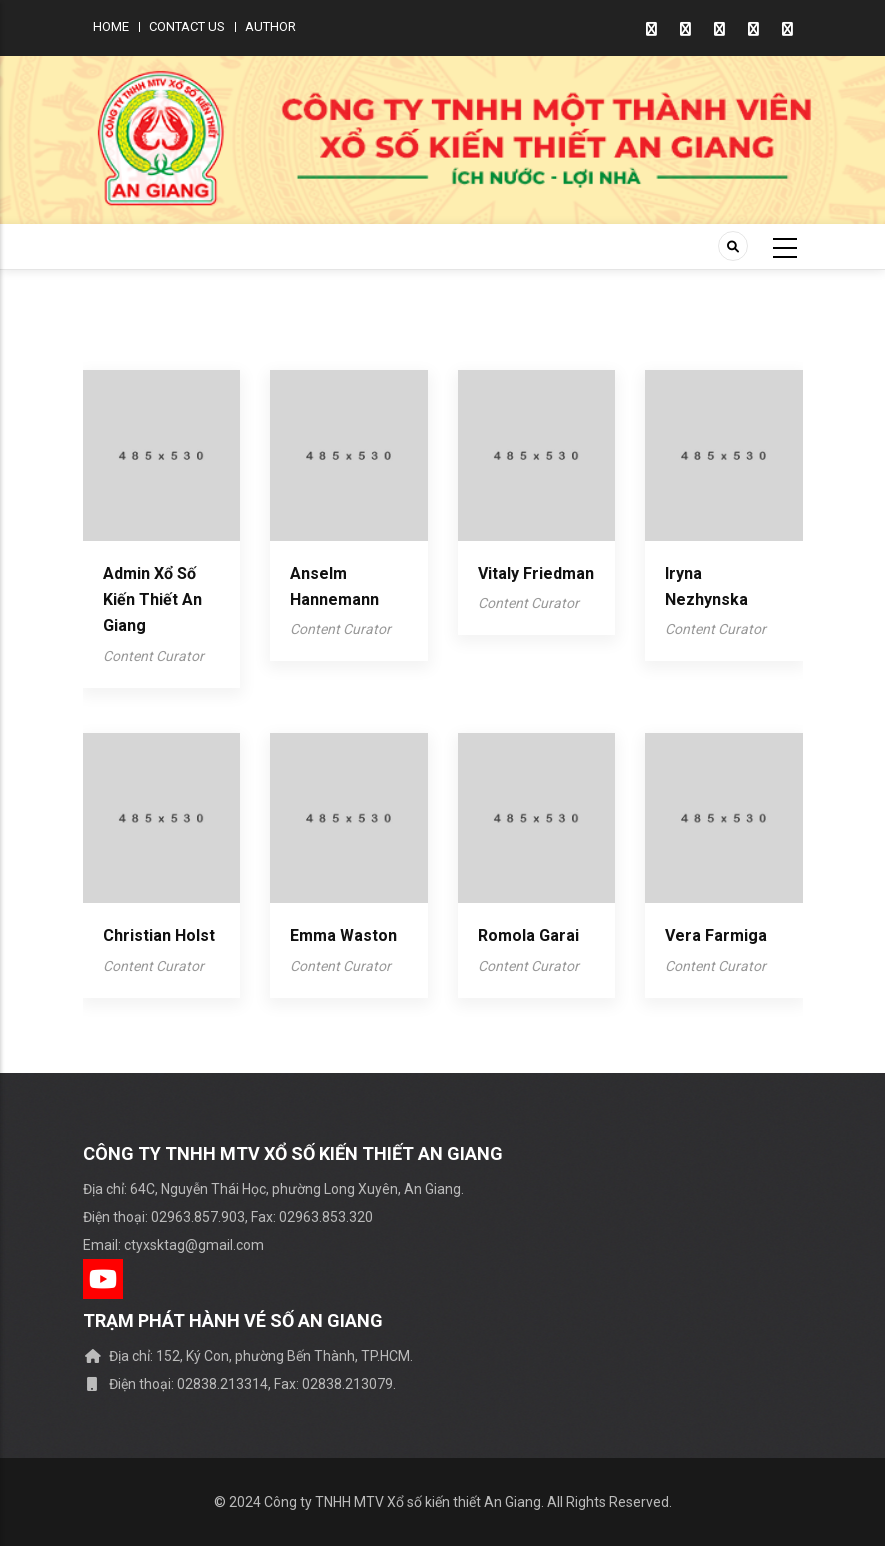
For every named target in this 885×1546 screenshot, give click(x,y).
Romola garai (528, 935)
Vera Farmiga (716, 935)
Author (270, 26)
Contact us (187, 26)
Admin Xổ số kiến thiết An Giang (152, 600)
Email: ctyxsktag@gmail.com (173, 1245)
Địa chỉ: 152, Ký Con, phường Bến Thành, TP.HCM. (248, 1356)
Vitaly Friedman (536, 573)
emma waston (343, 935)
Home (111, 26)
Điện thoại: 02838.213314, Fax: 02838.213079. (239, 1384)
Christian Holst (159, 935)
